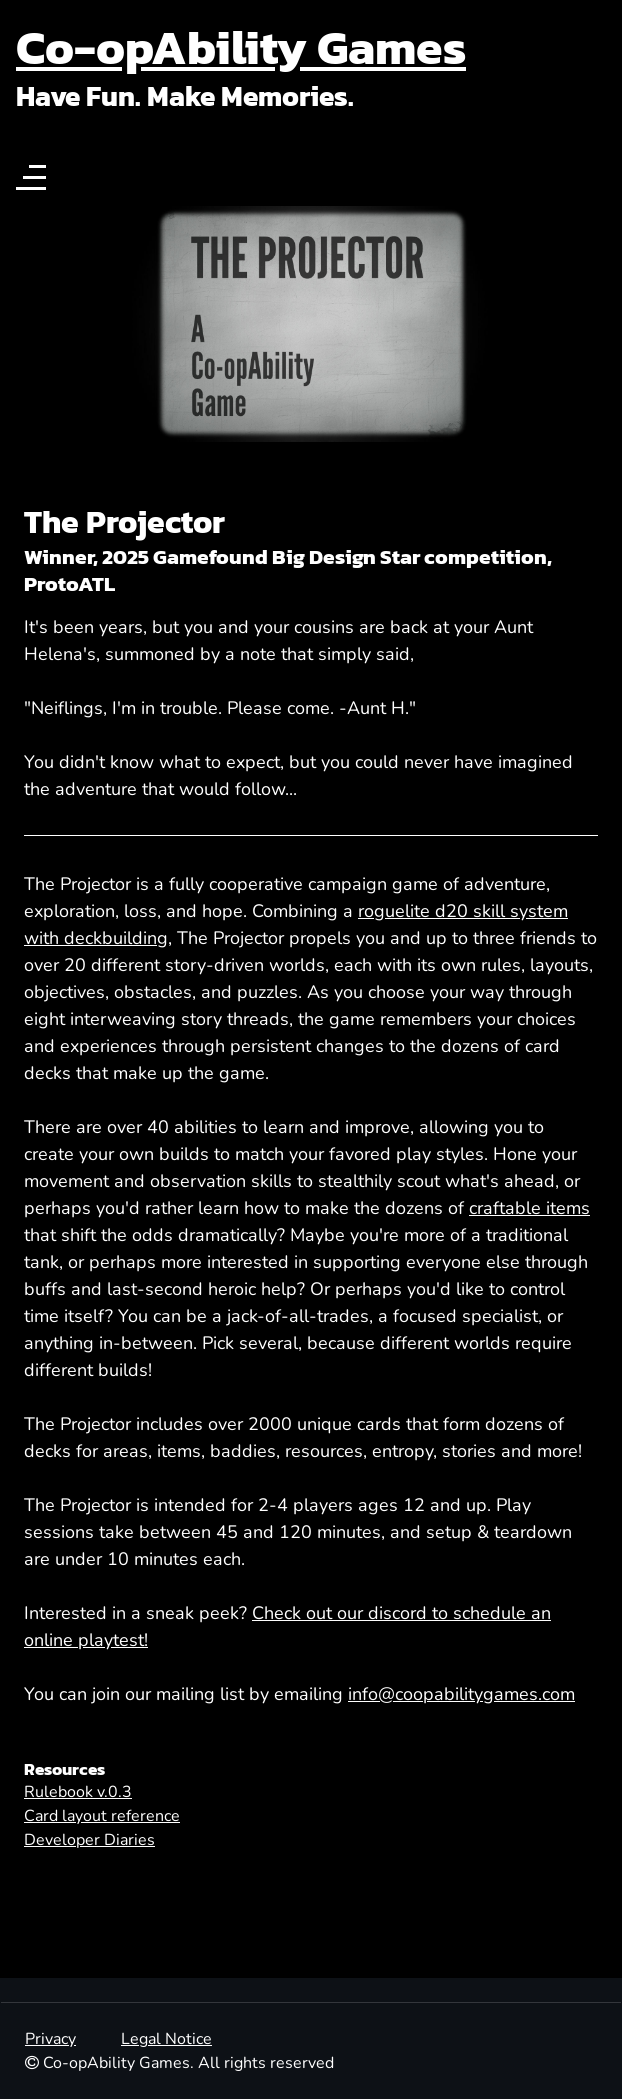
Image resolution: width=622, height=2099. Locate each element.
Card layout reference (102, 1816)
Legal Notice (166, 2039)
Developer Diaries (89, 1840)
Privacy (50, 2039)
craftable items (529, 1208)
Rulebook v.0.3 (78, 1792)
